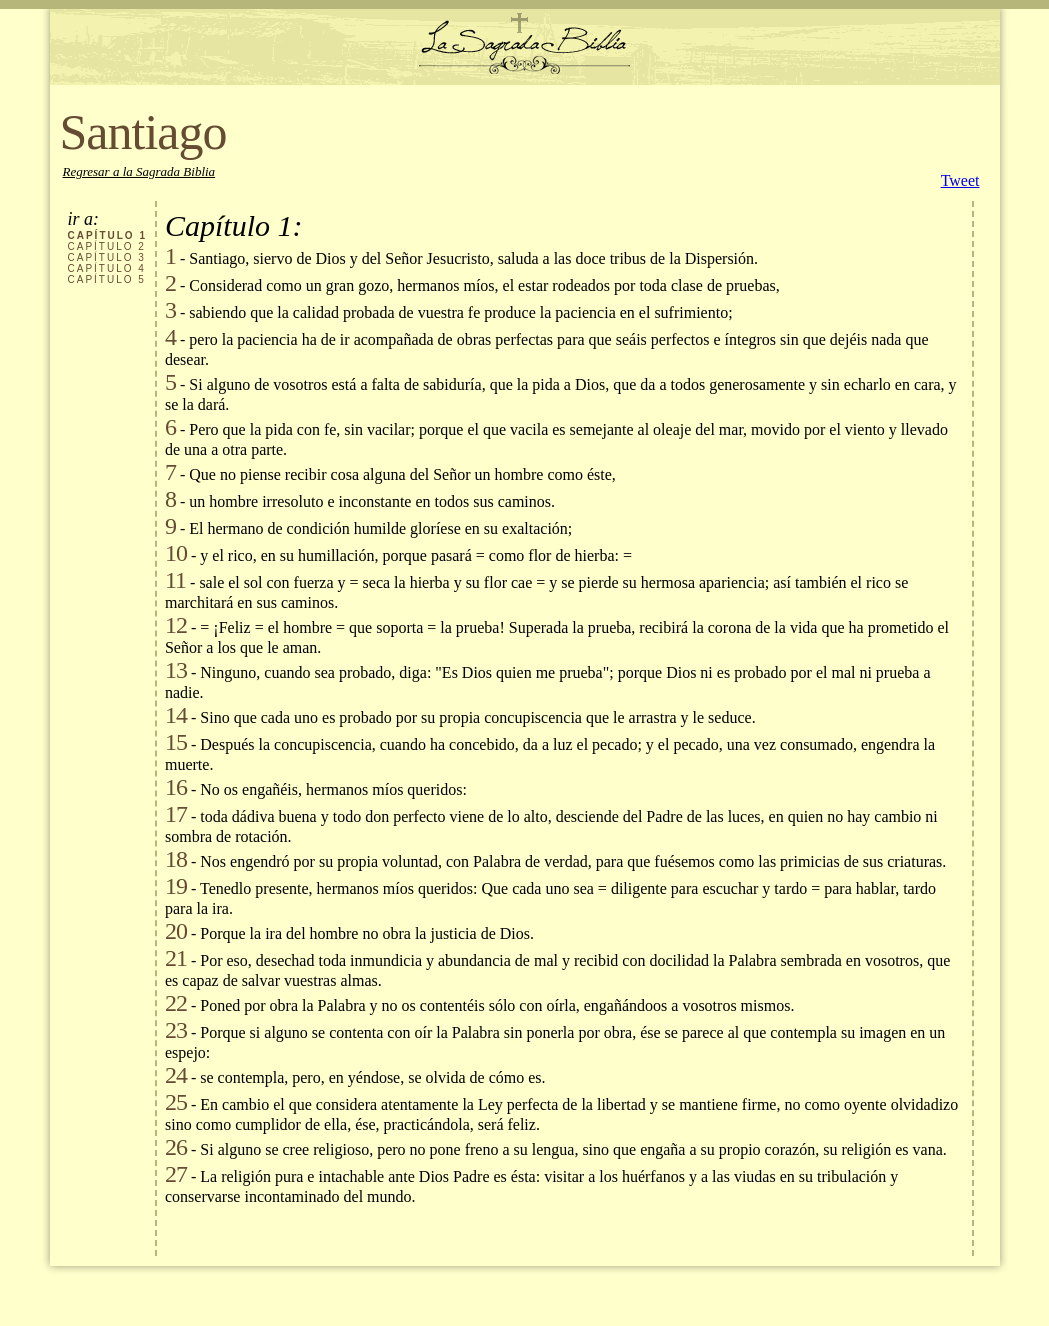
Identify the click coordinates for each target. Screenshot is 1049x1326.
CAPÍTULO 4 (107, 268)
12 (176, 625)
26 (176, 1147)
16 (176, 787)
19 (176, 886)
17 (176, 814)
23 (176, 1030)
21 (176, 958)
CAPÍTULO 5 (107, 279)
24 (176, 1075)
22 (176, 1003)
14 (176, 715)
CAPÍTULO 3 (107, 257)
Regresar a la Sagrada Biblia (139, 171)
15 (176, 742)
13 (176, 670)
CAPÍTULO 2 (107, 246)
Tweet (960, 180)
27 (176, 1174)
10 (176, 553)
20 (176, 931)
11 (175, 580)
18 (176, 859)
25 (176, 1102)
